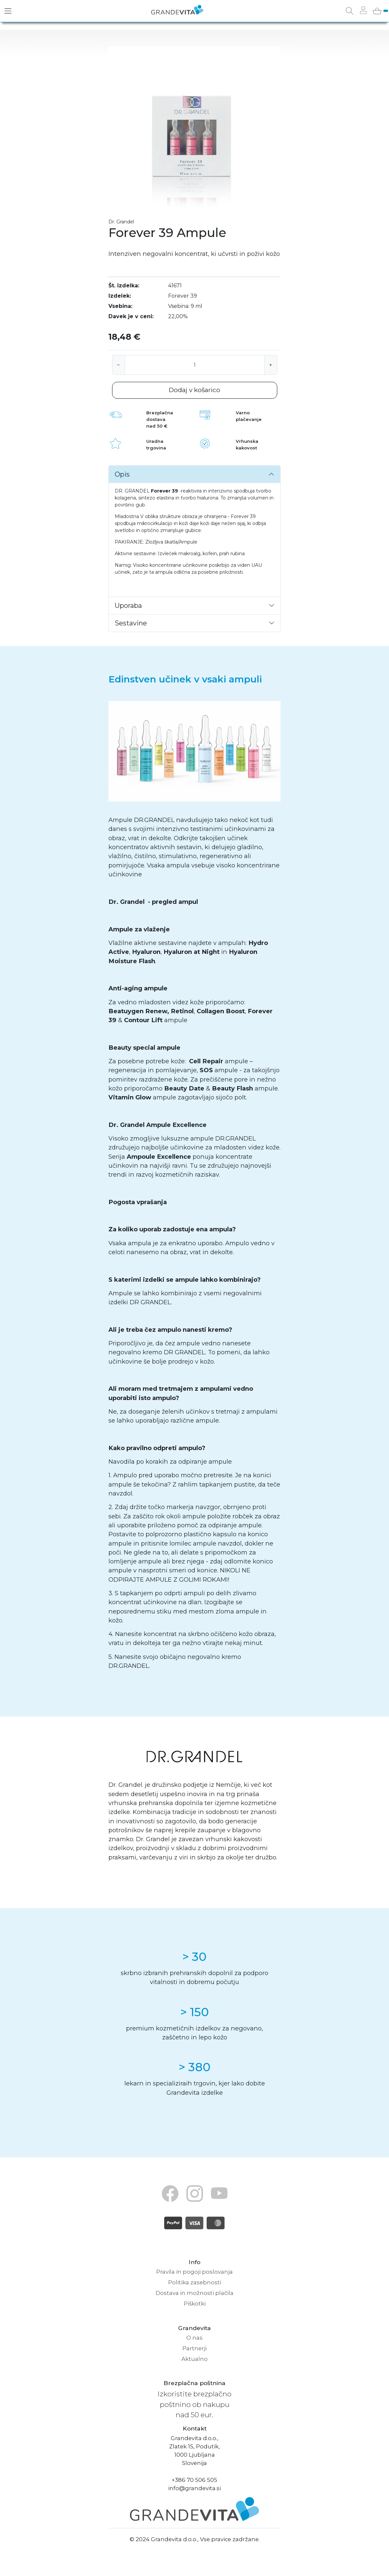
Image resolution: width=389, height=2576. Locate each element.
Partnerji (194, 2348)
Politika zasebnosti (194, 2282)
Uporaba (128, 606)
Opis (122, 474)
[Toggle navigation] (8, 11)
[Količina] (195, 365)
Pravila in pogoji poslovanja (194, 2271)
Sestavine (131, 623)
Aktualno (194, 2359)
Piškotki (195, 2303)
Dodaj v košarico (194, 390)
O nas (194, 2337)
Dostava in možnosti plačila (194, 2293)
